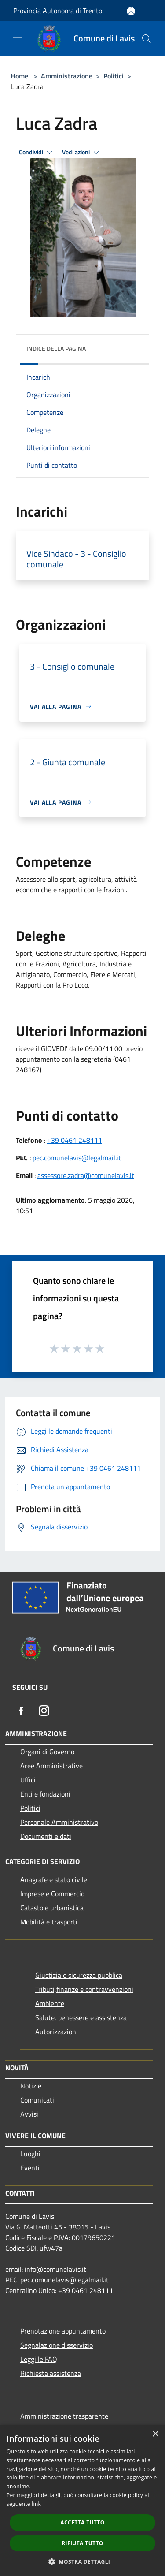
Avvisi (29, 2114)
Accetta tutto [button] (82, 2522)
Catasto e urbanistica (52, 1907)
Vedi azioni (82, 152)
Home (19, 76)
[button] (82, 2561)
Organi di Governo (47, 1751)
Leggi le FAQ (38, 2359)
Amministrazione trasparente (64, 2416)
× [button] (155, 2434)
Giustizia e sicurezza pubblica (78, 1975)
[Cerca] (146, 39)
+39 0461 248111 (74, 1140)
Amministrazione (66, 76)
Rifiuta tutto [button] (82, 2543)
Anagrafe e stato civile (53, 1879)
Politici (113, 76)
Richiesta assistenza (50, 2373)
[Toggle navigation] (17, 38)
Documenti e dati (45, 1836)
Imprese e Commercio (52, 1893)
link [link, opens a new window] (36, 2504)
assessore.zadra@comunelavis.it (85, 1175)
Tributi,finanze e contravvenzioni (84, 1989)
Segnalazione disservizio (56, 2345)
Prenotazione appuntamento (63, 2331)
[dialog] (82, 2500)
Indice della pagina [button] (56, 348)
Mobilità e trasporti (48, 1921)
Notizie (30, 2085)
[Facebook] (21, 1710)
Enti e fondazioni (45, 1794)
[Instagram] (44, 1710)
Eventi (30, 2167)
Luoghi (30, 2153)
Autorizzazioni (56, 2031)
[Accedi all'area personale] (130, 11)
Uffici (28, 1779)
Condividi (37, 152)
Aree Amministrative (51, 1765)
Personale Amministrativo (59, 1822)
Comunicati (37, 2100)
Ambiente (49, 2003)
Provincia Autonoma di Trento (57, 10)
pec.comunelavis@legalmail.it (77, 1157)
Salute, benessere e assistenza (81, 2017)
